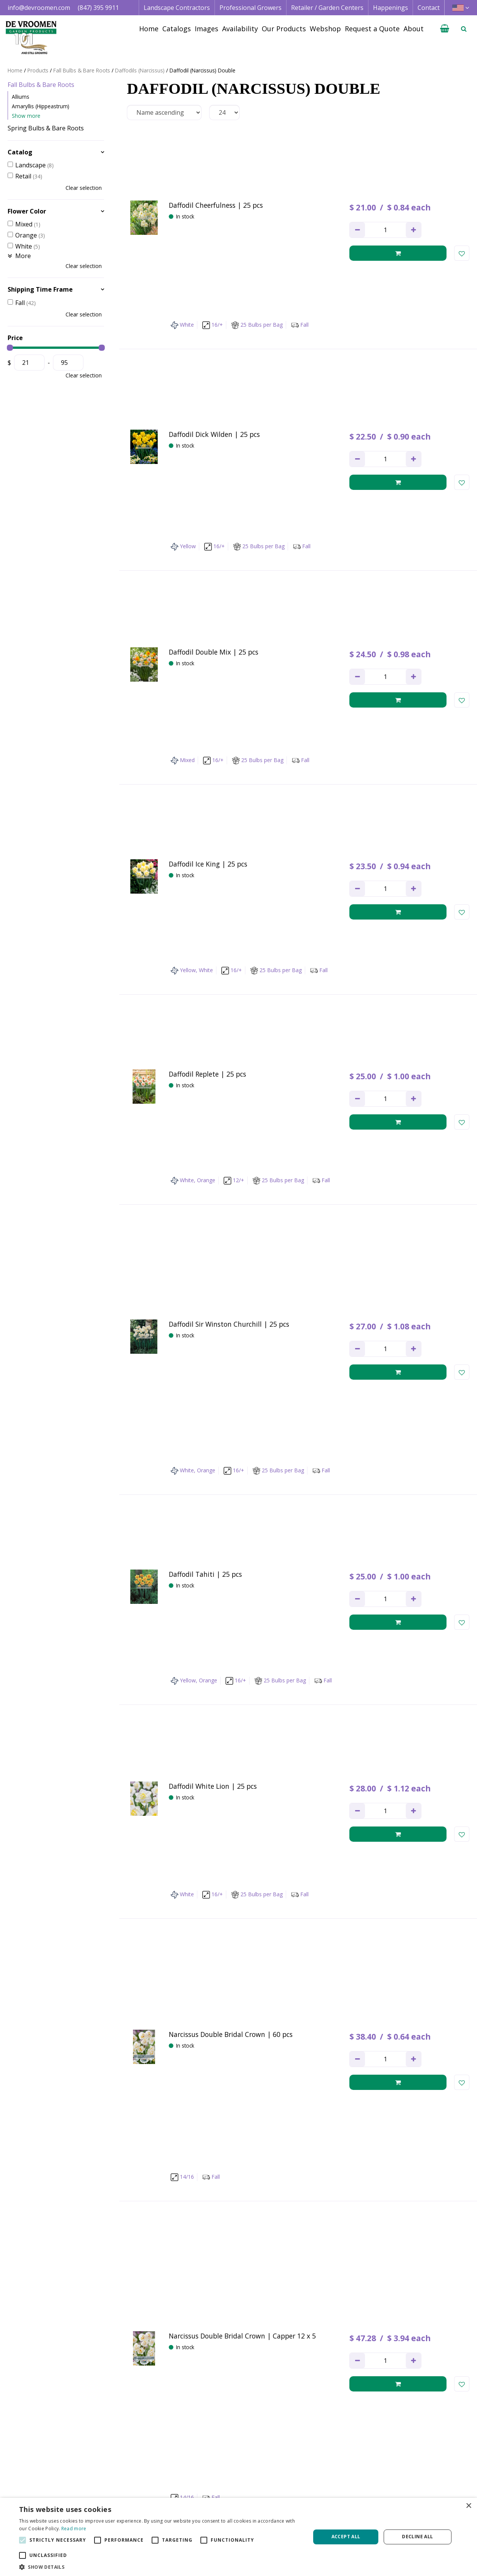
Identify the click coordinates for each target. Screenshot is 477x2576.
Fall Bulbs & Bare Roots (41, 84)
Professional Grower (228, 2476)
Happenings (311, 2494)
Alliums (20, 96)
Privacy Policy (408, 2485)
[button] (160, 2566)
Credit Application (414, 2476)
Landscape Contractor (230, 2468)
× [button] (468, 2506)
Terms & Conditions (417, 2468)
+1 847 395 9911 (126, 2493)
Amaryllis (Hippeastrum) (40, 106)
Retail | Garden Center (230, 2485)
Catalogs (306, 2468)
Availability (309, 2485)
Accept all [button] (345, 2536)
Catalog (20, 152)
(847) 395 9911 (98, 7)
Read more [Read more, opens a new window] (73, 2528)
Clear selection (84, 187)
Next (323, 2322)
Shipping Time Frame (40, 289)
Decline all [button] (417, 2536)
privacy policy (304, 2384)
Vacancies (403, 2494)
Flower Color (27, 211)
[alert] (238, 2537)
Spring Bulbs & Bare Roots (46, 128)
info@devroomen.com (39, 7)
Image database (316, 2476)
